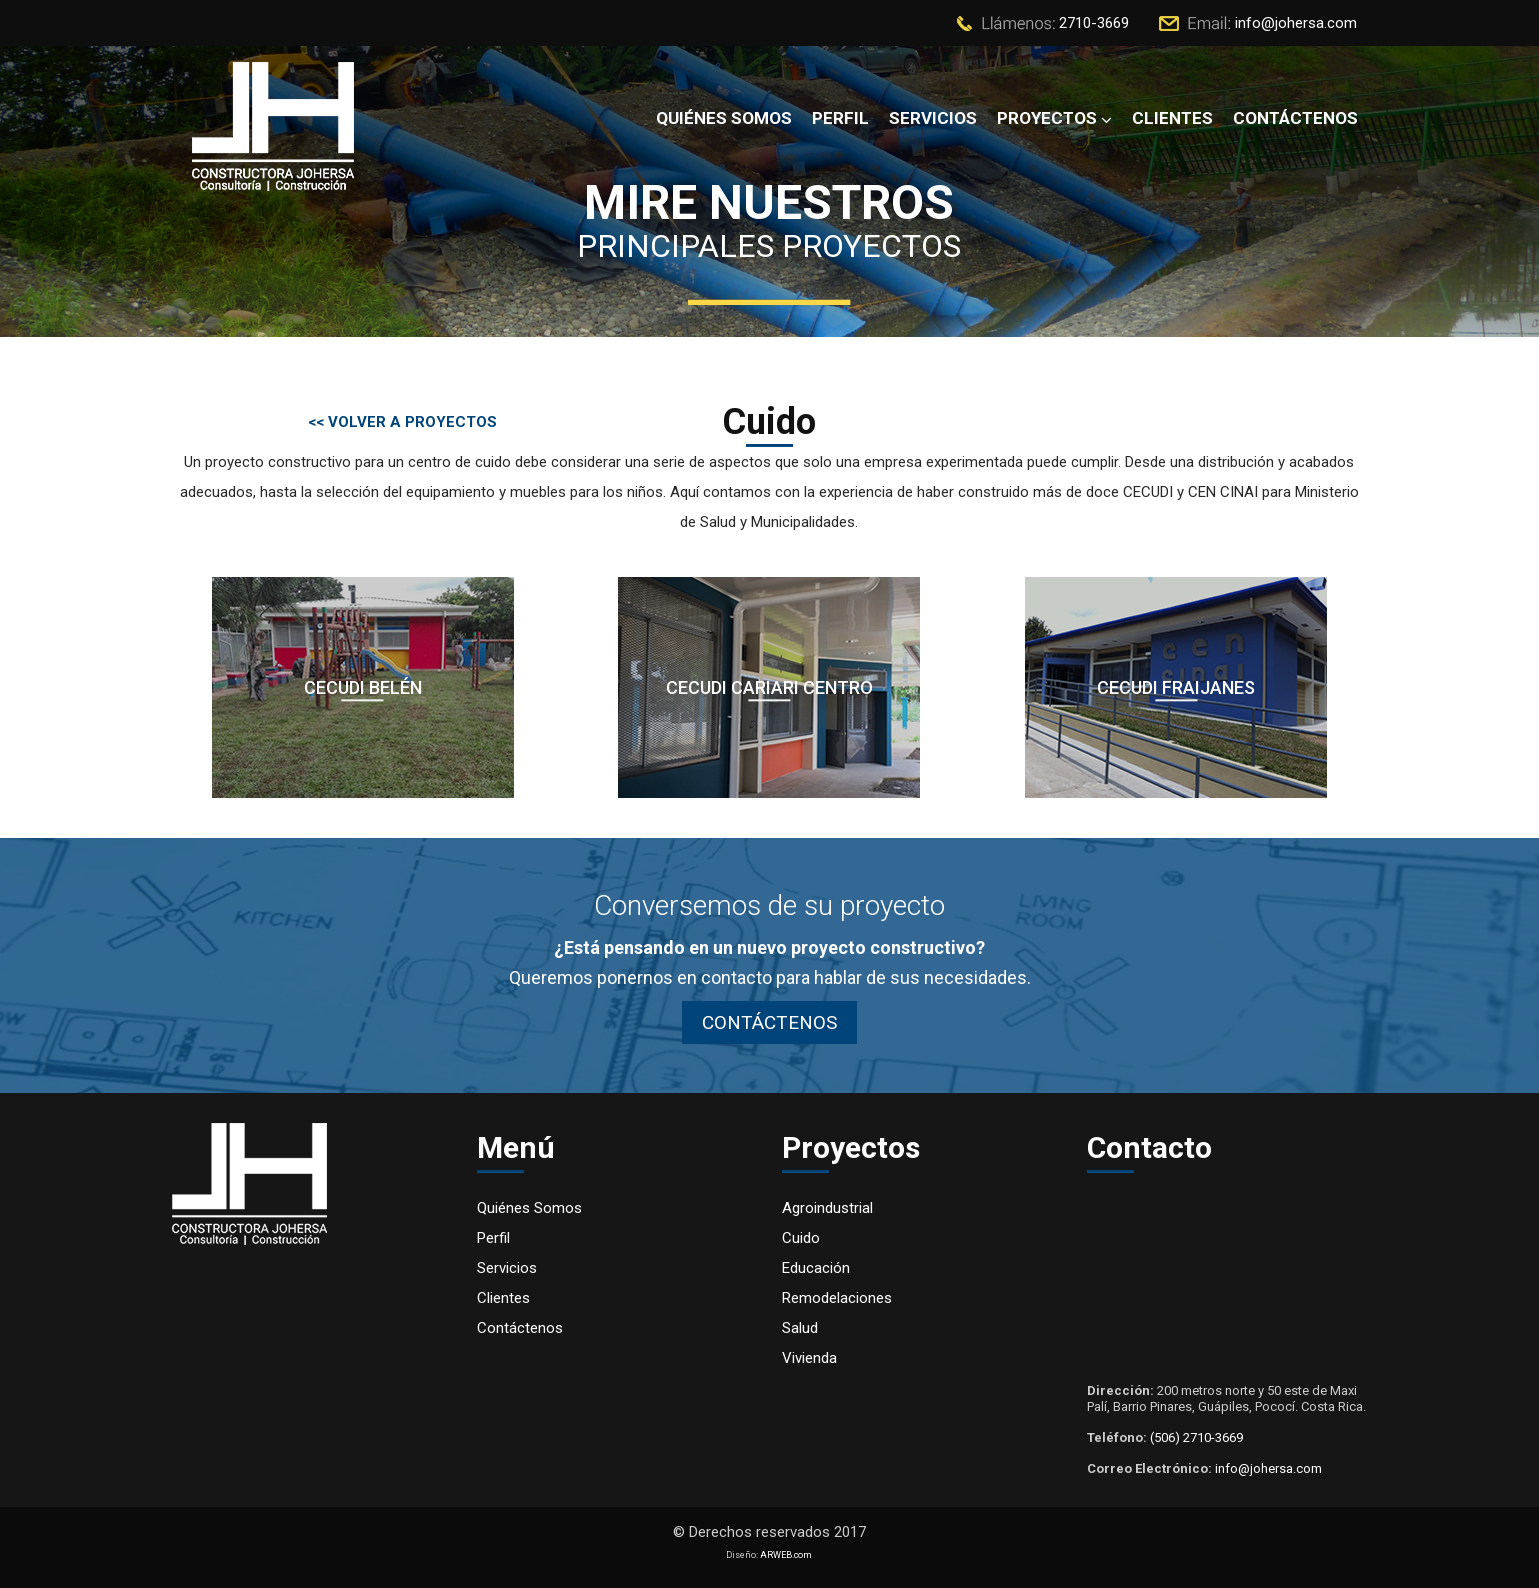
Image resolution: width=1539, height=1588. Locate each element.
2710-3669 (1094, 23)
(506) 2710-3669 (1196, 1437)
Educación (816, 1268)
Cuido (801, 1238)
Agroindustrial (827, 1208)
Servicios (507, 1268)
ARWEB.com (786, 1555)
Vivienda (809, 1358)
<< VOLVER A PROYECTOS (402, 422)
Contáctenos (520, 1328)
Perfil (493, 1238)
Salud (800, 1328)
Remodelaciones (837, 1298)
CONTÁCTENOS (769, 1022)
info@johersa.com (1296, 23)
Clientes (503, 1298)
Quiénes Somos (529, 1208)
